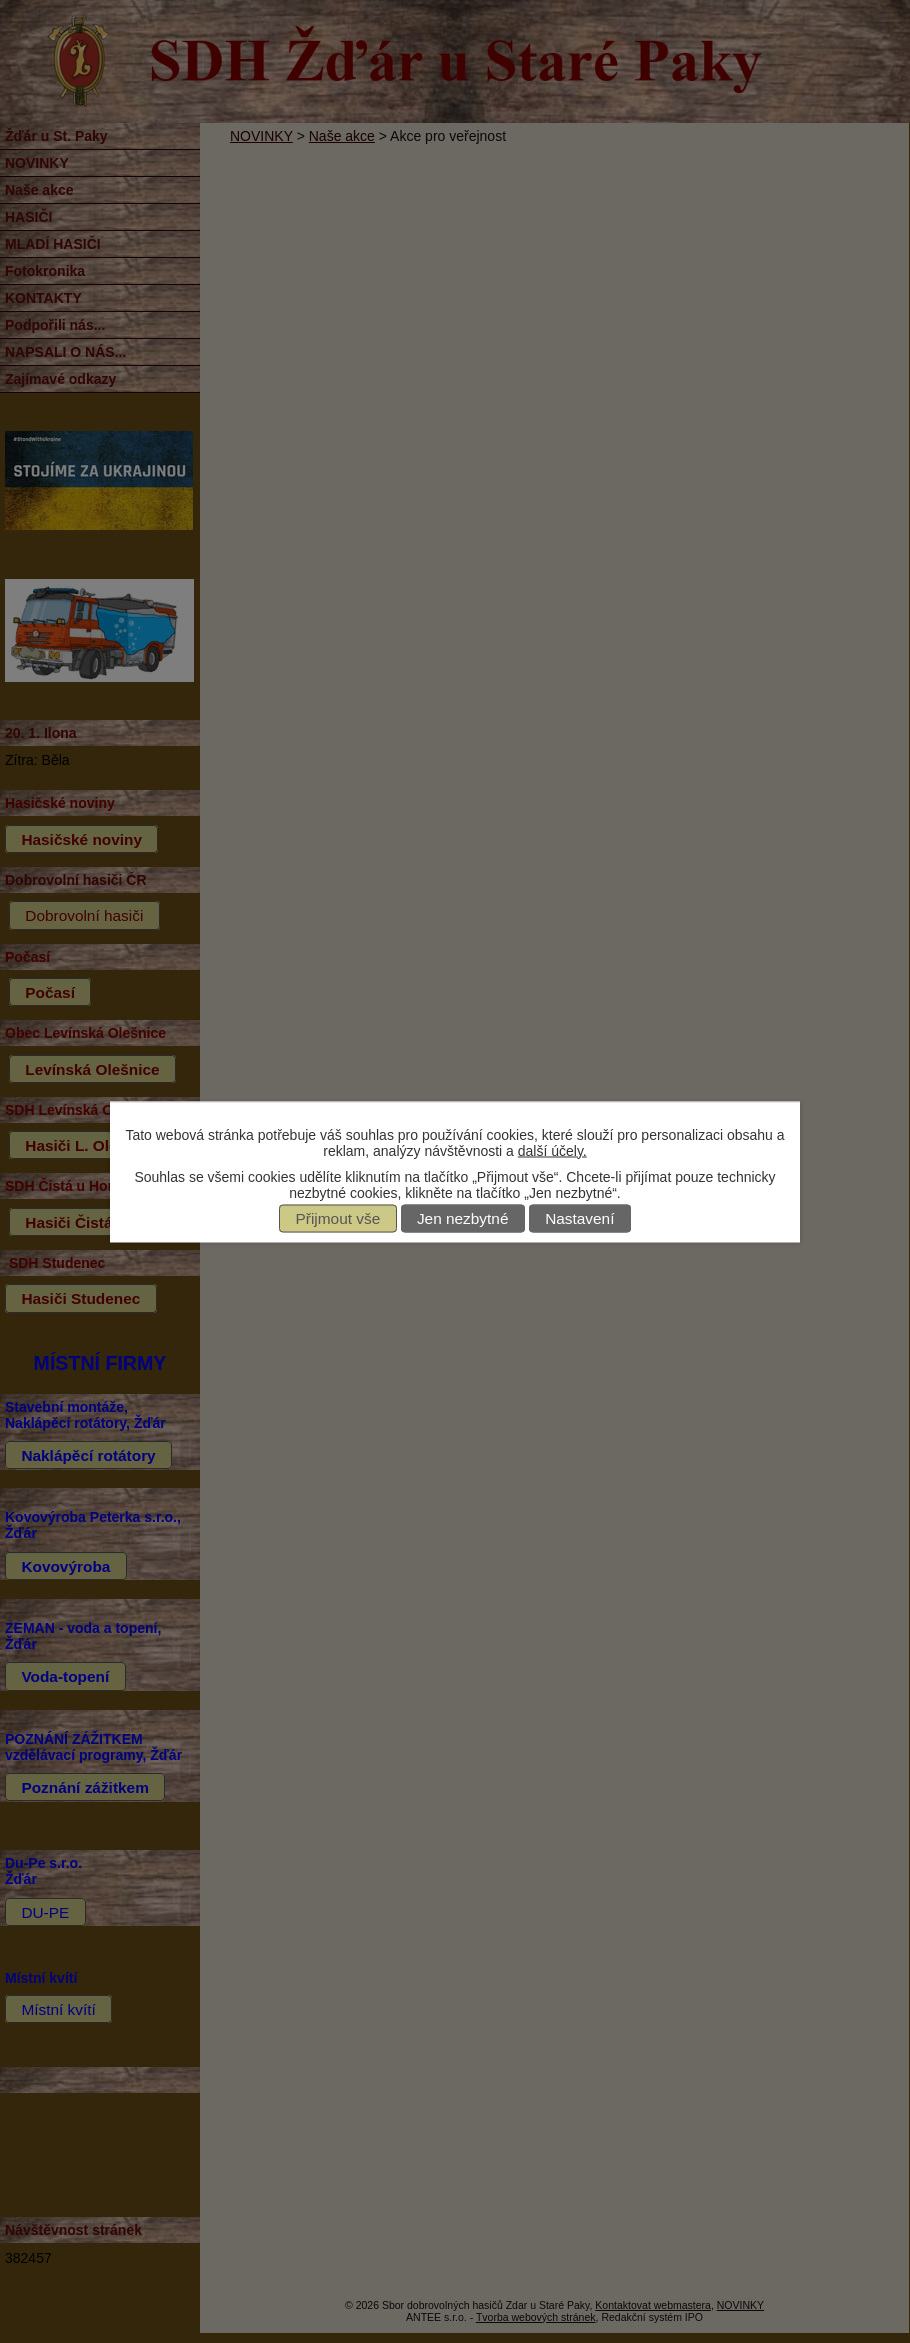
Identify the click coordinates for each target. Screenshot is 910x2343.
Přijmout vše (338, 1218)
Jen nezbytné (463, 1218)
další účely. (552, 1150)
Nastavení (579, 1218)
